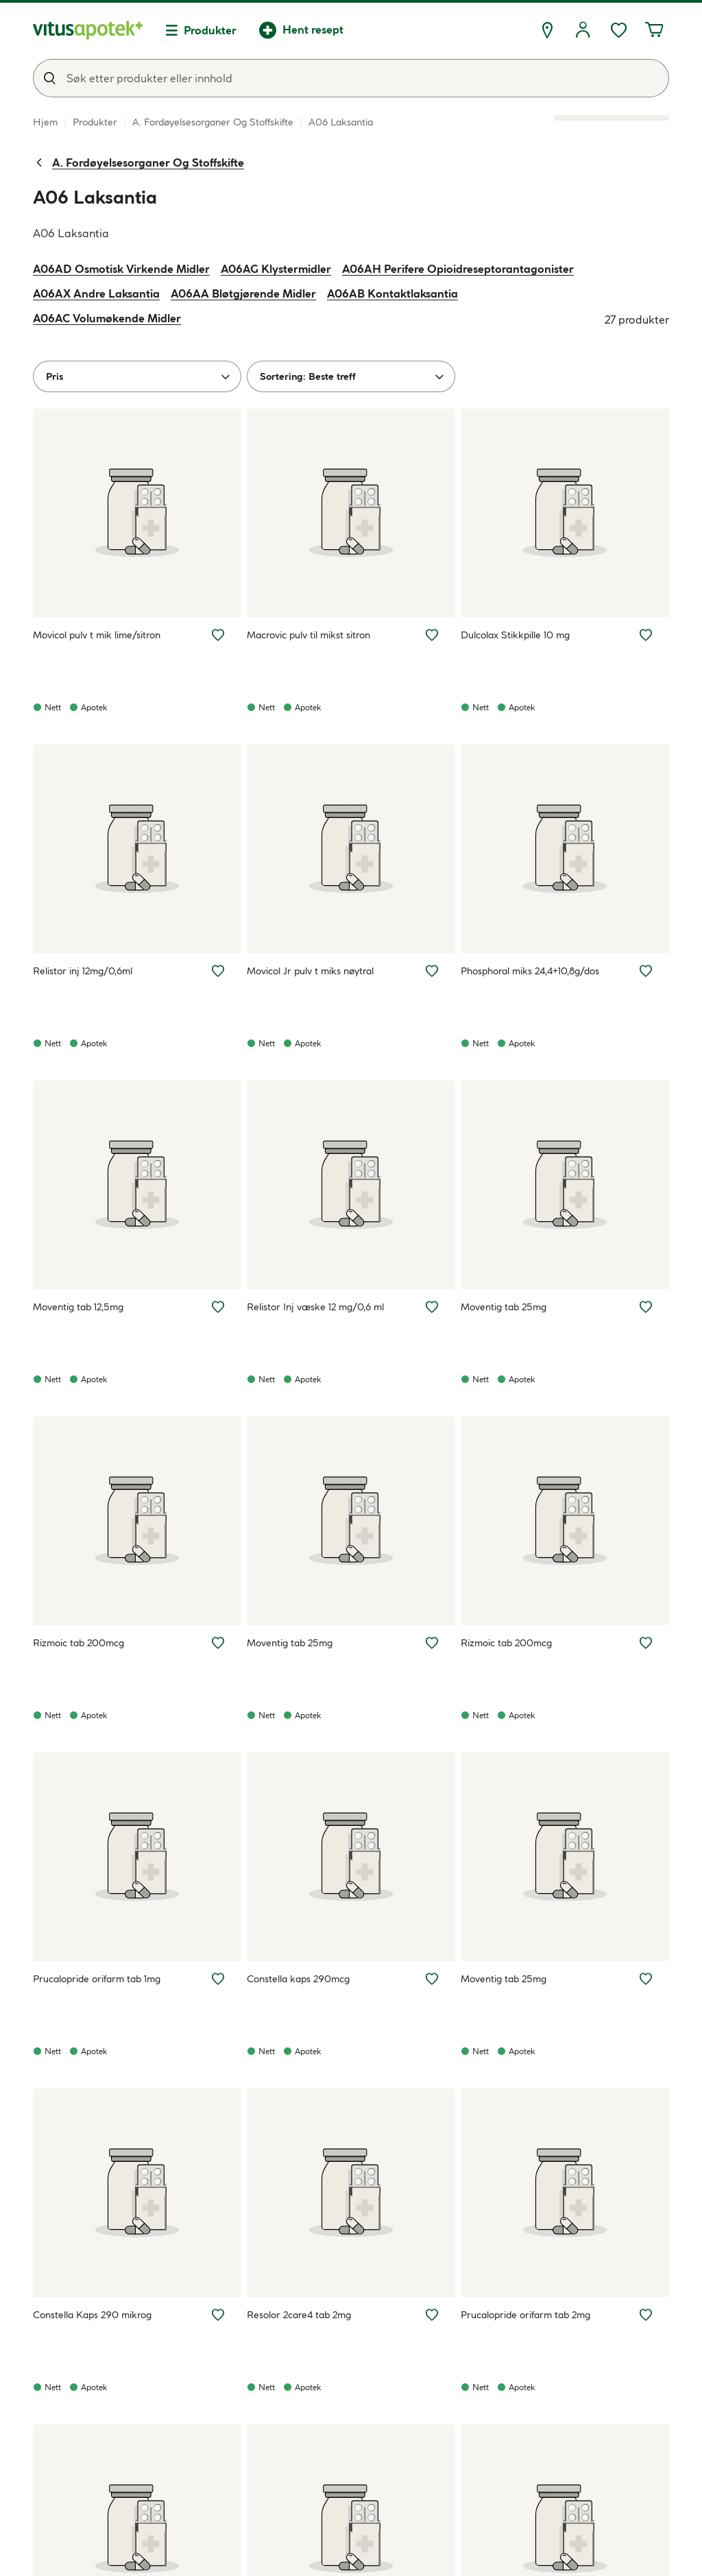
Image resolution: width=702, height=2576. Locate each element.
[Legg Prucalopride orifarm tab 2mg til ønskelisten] (646, 2315)
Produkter (210, 30)
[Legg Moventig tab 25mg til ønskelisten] (646, 1307)
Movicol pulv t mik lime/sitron (96, 635)
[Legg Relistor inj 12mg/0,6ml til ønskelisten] (218, 971)
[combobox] (351, 78)
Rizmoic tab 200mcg (78, 1643)
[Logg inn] (583, 30)
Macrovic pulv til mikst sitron (308, 635)
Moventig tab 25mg (503, 1307)
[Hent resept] (300, 30)
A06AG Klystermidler (276, 269)
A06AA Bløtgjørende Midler (243, 293)
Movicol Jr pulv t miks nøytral (310, 971)
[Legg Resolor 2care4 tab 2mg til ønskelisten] (432, 2315)
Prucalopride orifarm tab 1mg (96, 1979)
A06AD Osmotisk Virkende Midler (121, 269)
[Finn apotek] (547, 30)
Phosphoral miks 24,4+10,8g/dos (530, 971)
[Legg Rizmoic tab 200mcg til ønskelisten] (218, 1643)
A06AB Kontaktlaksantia (392, 293)
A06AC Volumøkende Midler (107, 318)
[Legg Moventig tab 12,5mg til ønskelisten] (218, 1307)
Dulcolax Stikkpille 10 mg (515, 635)
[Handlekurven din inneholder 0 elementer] (654, 30)
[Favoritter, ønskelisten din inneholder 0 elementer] (618, 30)
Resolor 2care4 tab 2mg (299, 2315)
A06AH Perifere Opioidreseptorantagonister (458, 269)
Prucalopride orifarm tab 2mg (525, 2315)
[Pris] (137, 376)
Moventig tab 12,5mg (78, 1307)
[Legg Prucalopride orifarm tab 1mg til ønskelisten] (218, 1979)
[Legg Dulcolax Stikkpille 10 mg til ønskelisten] (646, 635)
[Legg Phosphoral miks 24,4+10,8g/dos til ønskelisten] (646, 971)
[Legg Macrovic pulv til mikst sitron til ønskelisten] (432, 635)
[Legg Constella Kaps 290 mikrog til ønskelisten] (218, 2315)
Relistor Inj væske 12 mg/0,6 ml (315, 1307)
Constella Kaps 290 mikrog (92, 2315)
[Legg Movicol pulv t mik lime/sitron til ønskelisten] (218, 635)
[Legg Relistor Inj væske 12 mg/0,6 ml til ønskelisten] (432, 1307)
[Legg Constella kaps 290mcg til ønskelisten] (432, 1979)
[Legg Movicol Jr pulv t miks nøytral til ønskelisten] (432, 971)
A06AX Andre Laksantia (96, 293)
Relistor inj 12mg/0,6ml (82, 971)
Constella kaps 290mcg (298, 1979)
